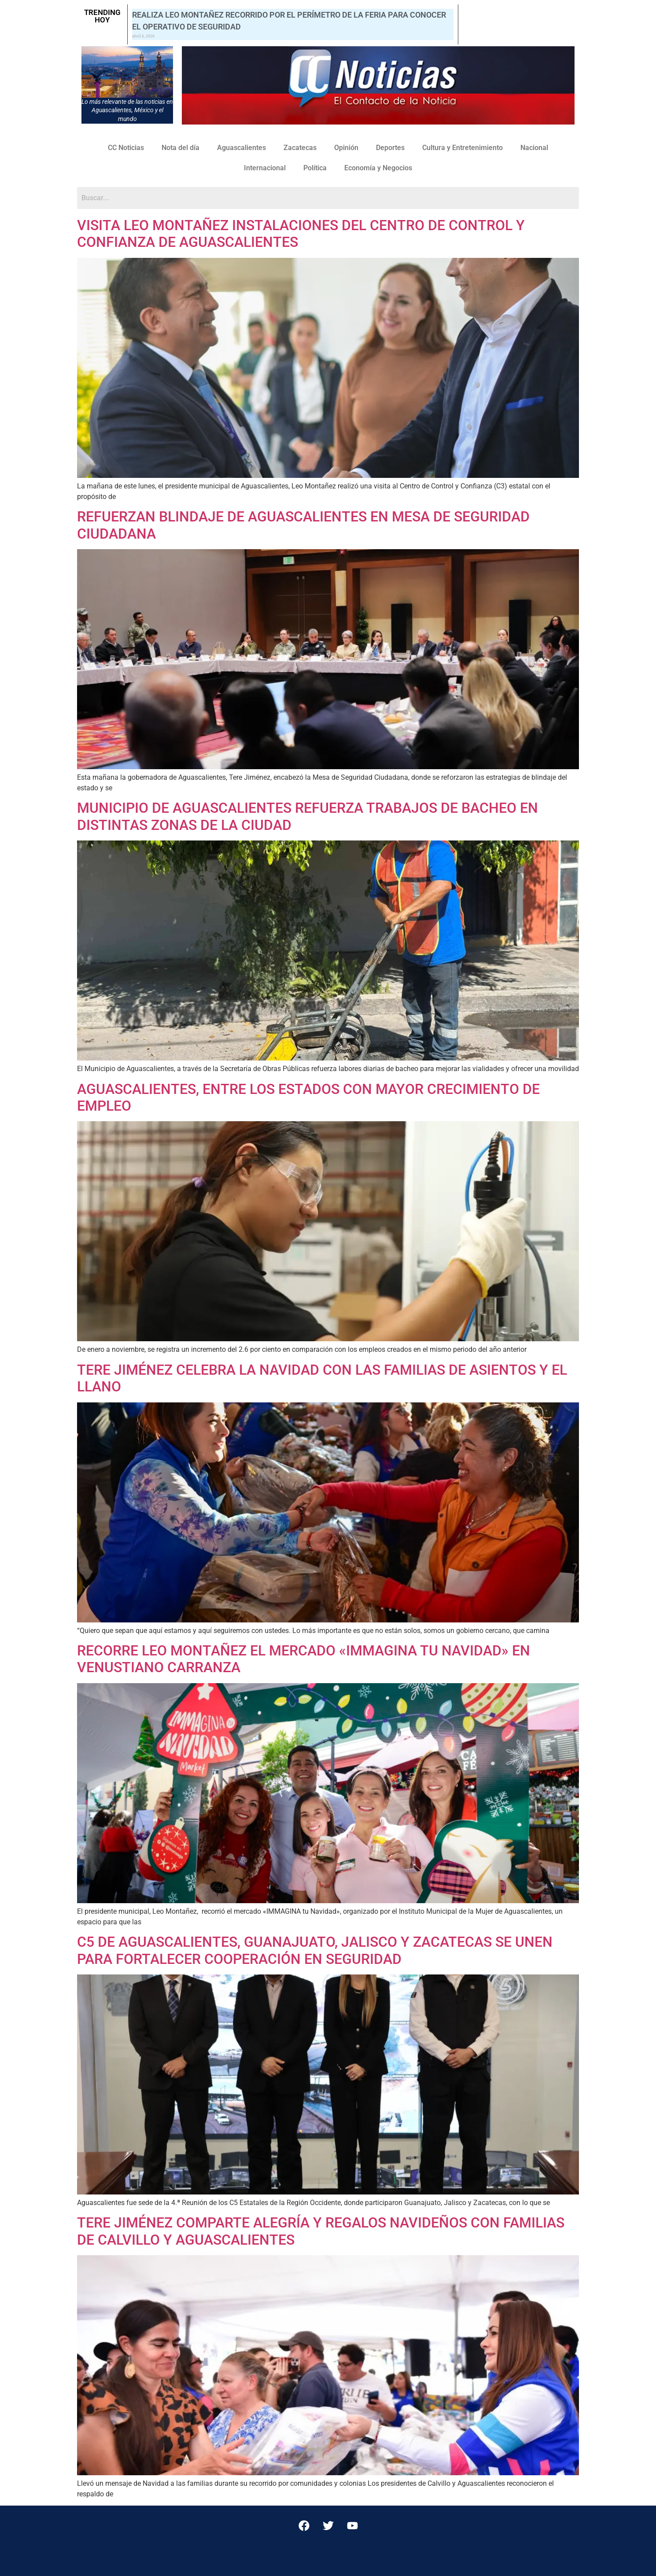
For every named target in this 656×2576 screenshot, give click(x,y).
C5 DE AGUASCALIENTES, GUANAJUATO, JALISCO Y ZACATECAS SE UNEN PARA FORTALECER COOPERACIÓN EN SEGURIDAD (315, 1950)
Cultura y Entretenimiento (462, 147)
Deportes (390, 147)
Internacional (265, 168)
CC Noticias (126, 147)
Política (315, 168)
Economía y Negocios (378, 168)
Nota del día (180, 147)
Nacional (534, 147)
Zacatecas (300, 147)
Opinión (346, 147)
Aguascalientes (241, 147)
